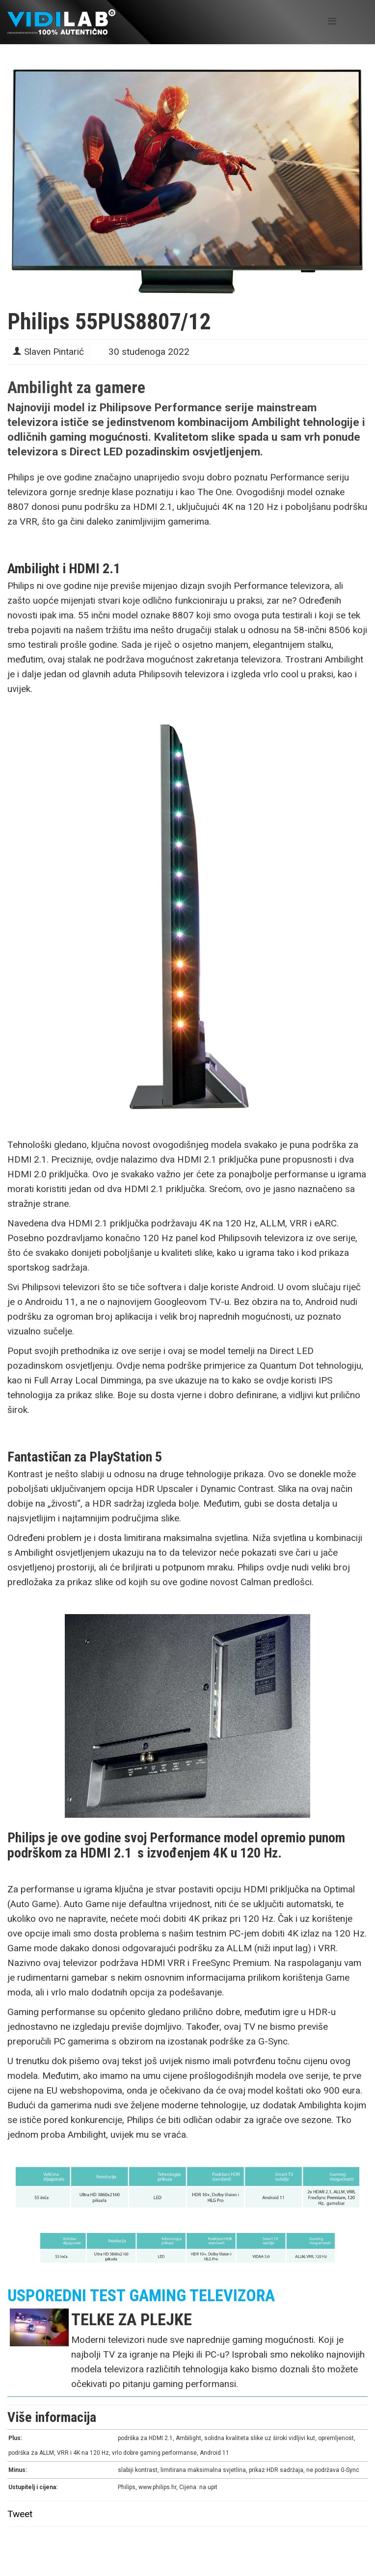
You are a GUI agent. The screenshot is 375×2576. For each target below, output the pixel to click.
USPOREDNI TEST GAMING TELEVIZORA (141, 2295)
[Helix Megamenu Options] (332, 21)
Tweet (19, 2514)
